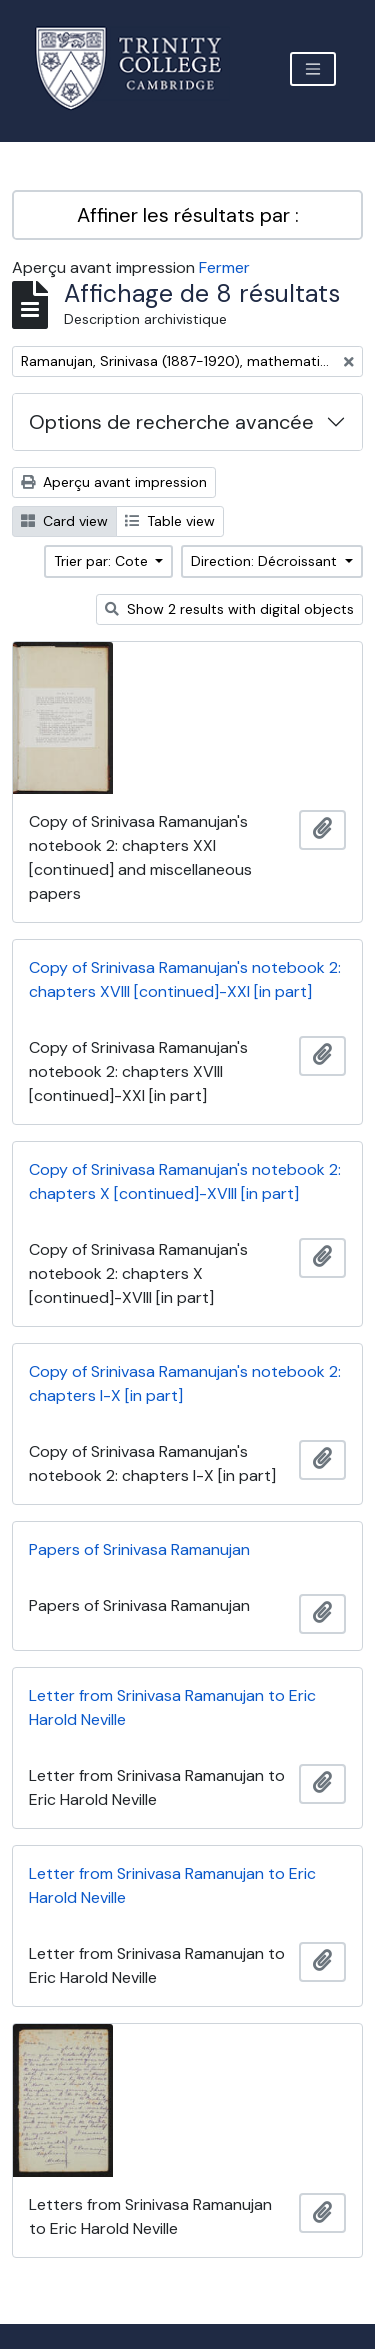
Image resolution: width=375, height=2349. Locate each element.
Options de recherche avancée (171, 422)
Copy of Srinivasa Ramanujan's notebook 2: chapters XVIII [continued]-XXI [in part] (185, 979)
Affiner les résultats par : (188, 215)
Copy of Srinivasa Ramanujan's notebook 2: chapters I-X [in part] (185, 1383)
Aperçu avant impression (114, 482)
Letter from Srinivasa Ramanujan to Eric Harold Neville (172, 1707)
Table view (170, 521)
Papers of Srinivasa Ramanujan (139, 1549)
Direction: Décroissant (266, 561)
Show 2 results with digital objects (229, 609)
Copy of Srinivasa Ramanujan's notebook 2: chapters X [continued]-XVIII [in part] (185, 1181)
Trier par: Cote (103, 561)
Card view (64, 521)
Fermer (224, 267)
